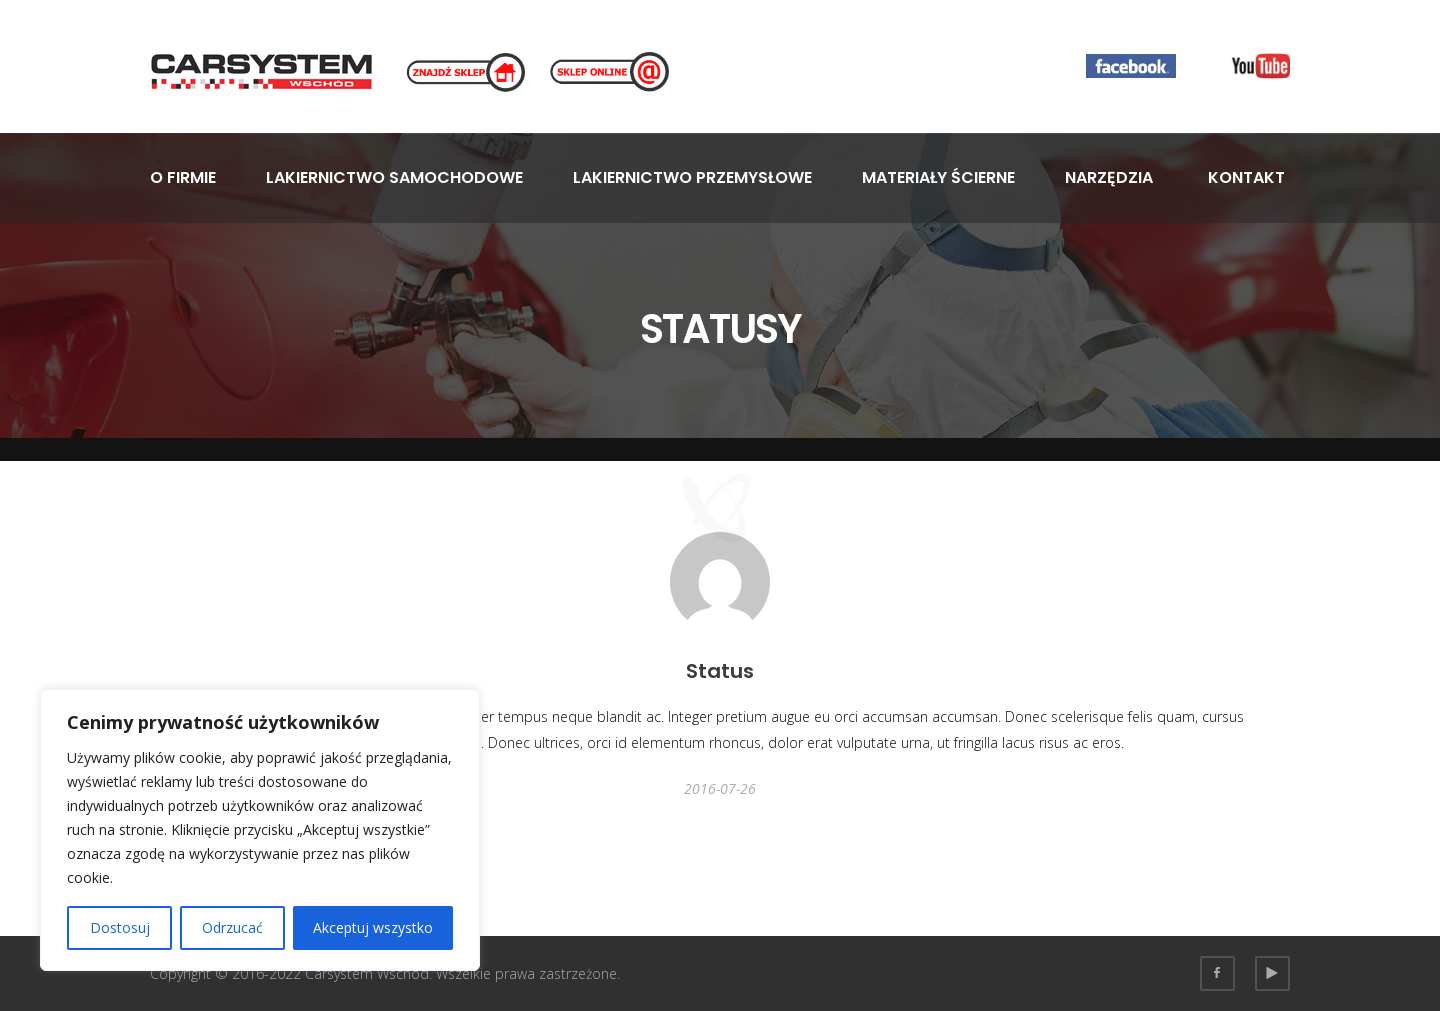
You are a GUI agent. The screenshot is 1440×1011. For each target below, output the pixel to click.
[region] (260, 830)
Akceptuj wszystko (373, 927)
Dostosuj (120, 927)
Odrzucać (232, 927)
